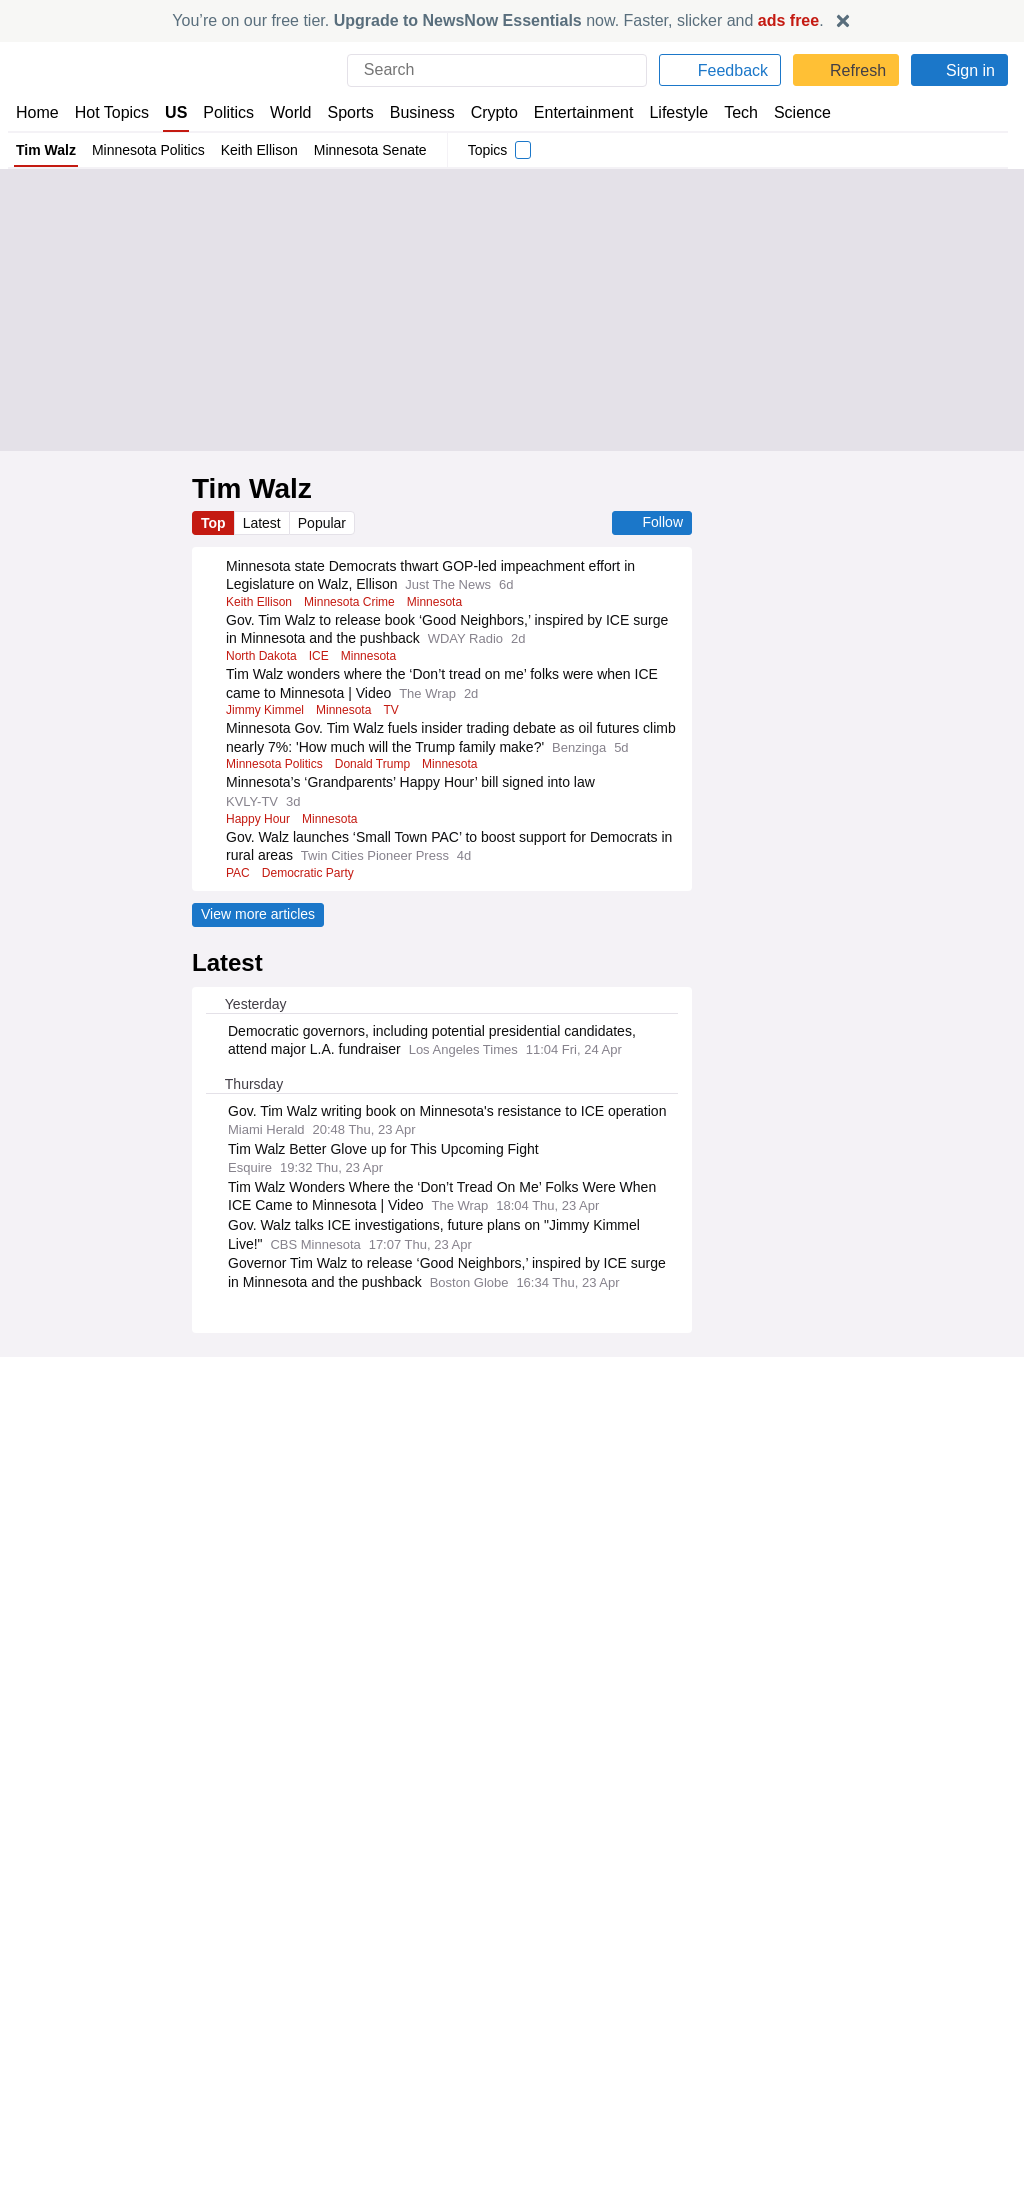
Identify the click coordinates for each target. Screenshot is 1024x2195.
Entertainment (585, 112)
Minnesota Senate (374, 150)
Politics (230, 112)
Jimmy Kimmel (267, 710)
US (176, 112)
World (293, 112)
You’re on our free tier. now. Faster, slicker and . (498, 20)
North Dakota (262, 656)
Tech (744, 112)
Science (805, 112)
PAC (237, 891)
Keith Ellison (262, 150)
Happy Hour (257, 837)
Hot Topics (112, 112)
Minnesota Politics (151, 150)
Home (37, 112)
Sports (353, 112)
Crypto (498, 112)
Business (426, 112)
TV (399, 710)
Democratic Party (308, 891)
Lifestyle (680, 112)
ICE (319, 656)
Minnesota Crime (353, 602)
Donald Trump (379, 783)
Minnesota (442, 602)
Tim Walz (47, 150)
